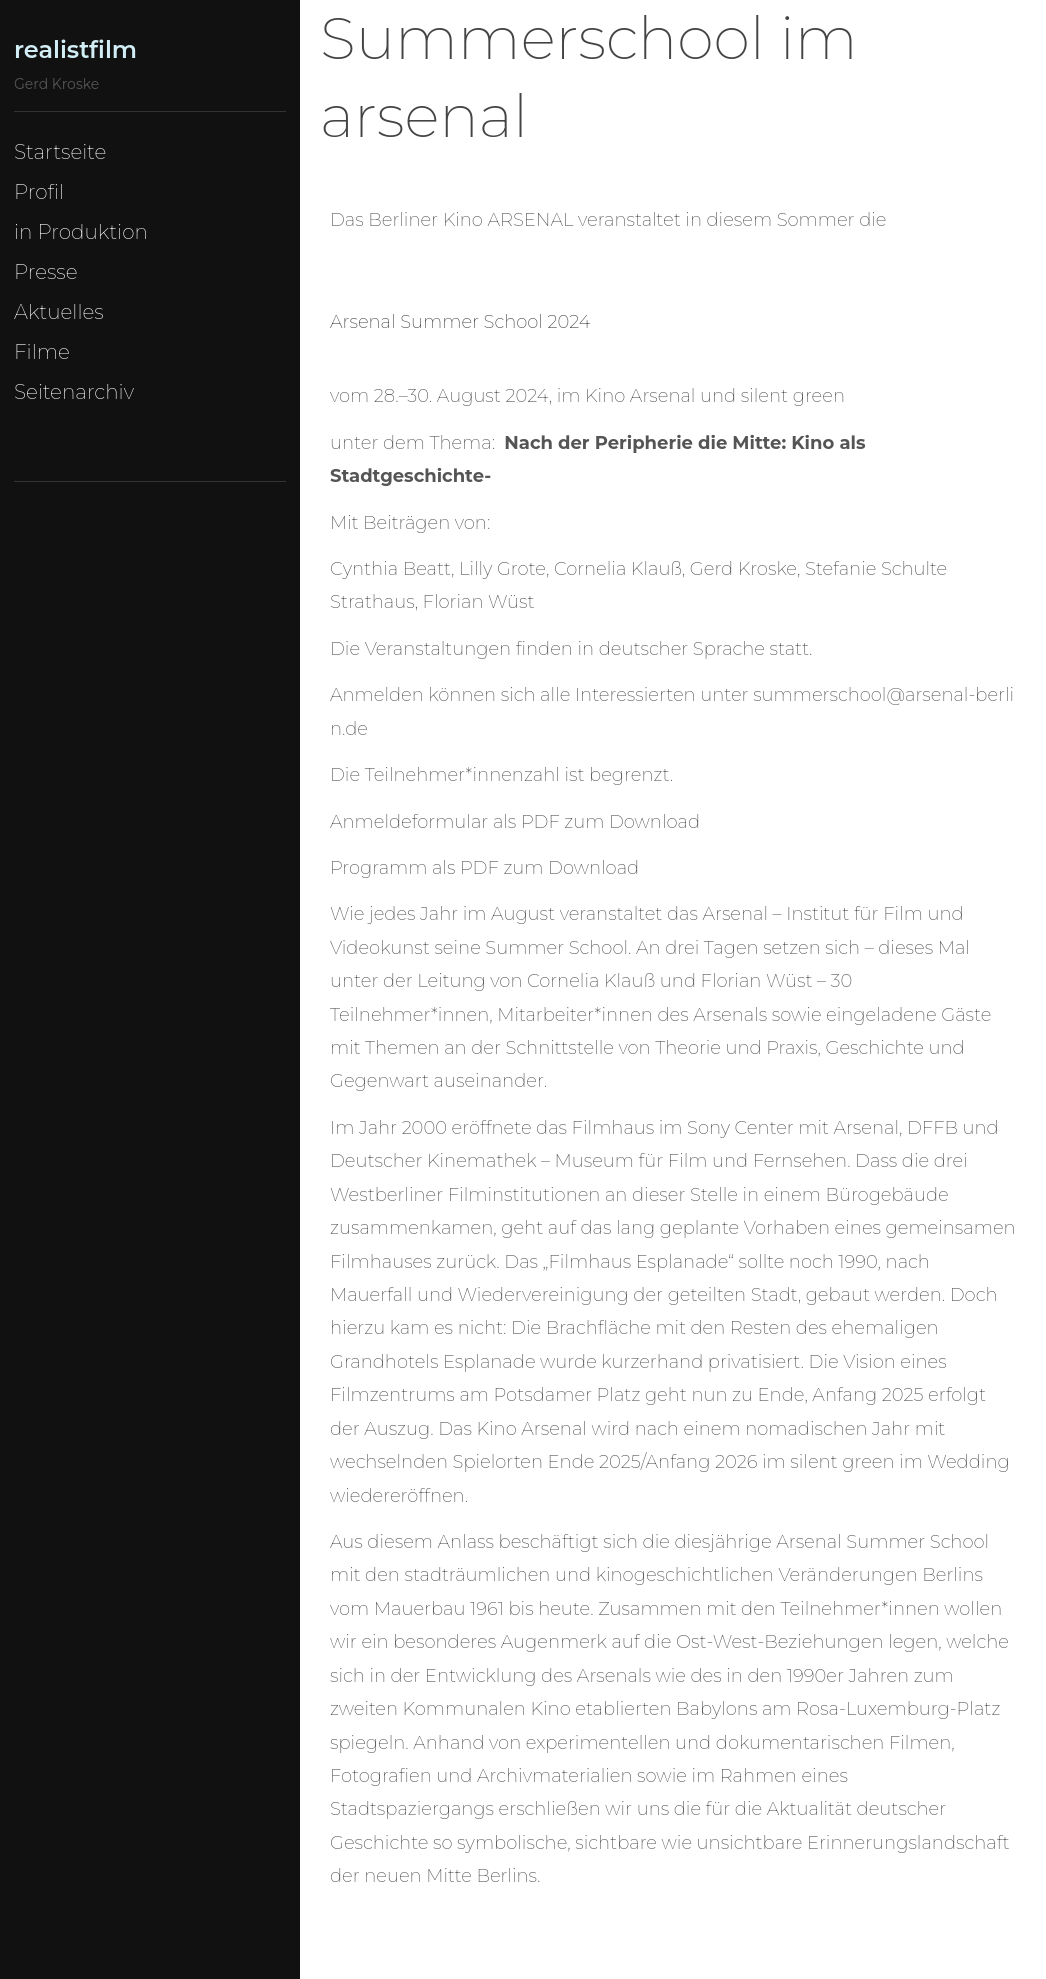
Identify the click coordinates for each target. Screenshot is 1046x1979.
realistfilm (75, 49)
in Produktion (81, 232)
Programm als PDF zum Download (484, 868)
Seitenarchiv (74, 392)
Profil (39, 192)
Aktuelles (59, 312)
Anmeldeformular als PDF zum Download (515, 822)
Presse (46, 272)
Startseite (60, 152)
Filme (42, 352)
